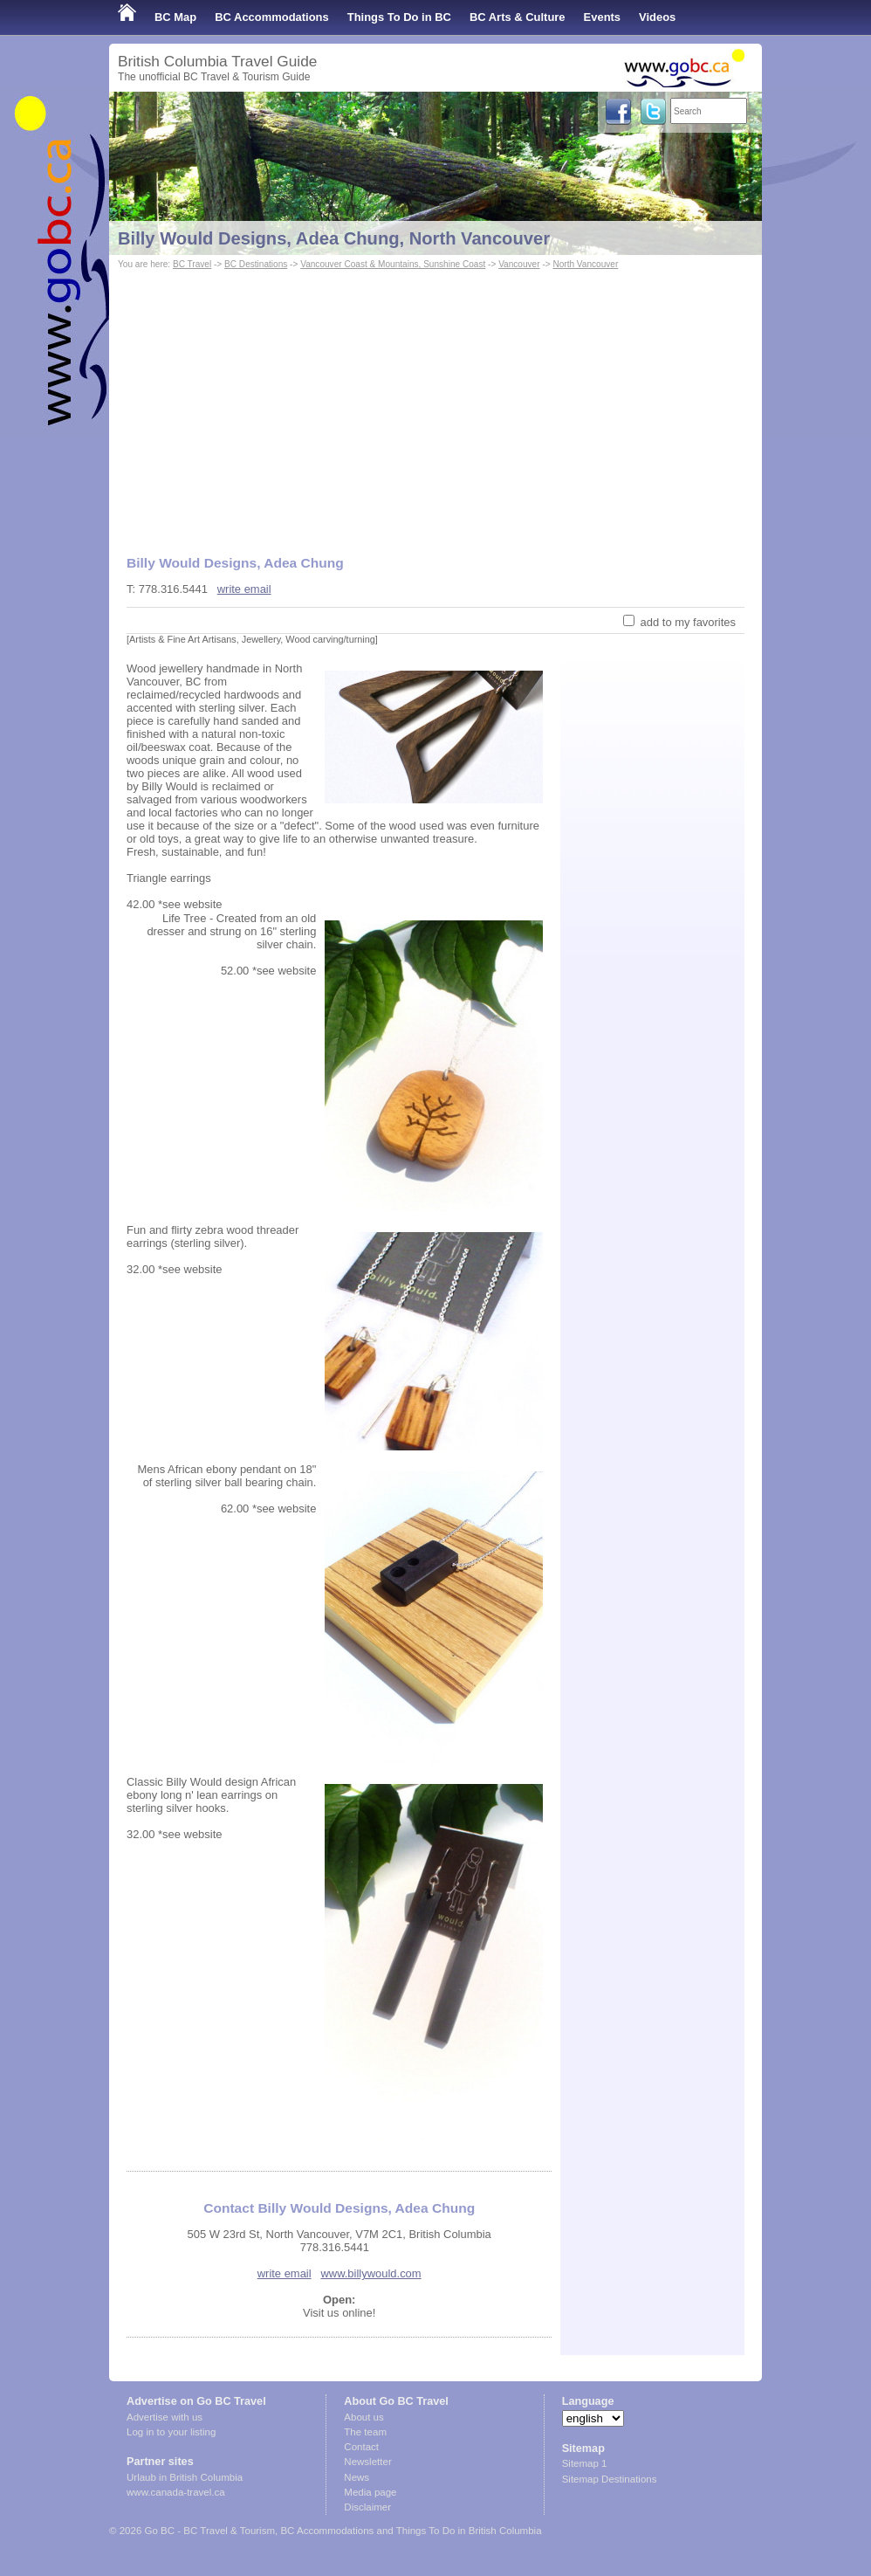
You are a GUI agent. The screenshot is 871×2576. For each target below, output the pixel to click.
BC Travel (192, 264)
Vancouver (518, 264)
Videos (657, 17)
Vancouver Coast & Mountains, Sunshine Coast (392, 264)
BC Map (175, 17)
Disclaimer (367, 2507)
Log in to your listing (171, 2432)
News (356, 2477)
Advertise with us (164, 2417)
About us (363, 2417)
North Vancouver (585, 264)
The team (365, 2432)
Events (602, 17)
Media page (370, 2492)
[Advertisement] (435, 404)
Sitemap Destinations (609, 2479)
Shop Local (148, 52)
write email (244, 589)
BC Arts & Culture (518, 17)
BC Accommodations (272, 17)
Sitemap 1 (584, 2463)
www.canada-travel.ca (176, 2492)
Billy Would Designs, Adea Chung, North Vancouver (334, 238)
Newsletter (367, 2461)
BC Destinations (255, 264)
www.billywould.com (370, 2273)
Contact (361, 2447)
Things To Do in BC (399, 17)
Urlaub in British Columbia (185, 2477)
